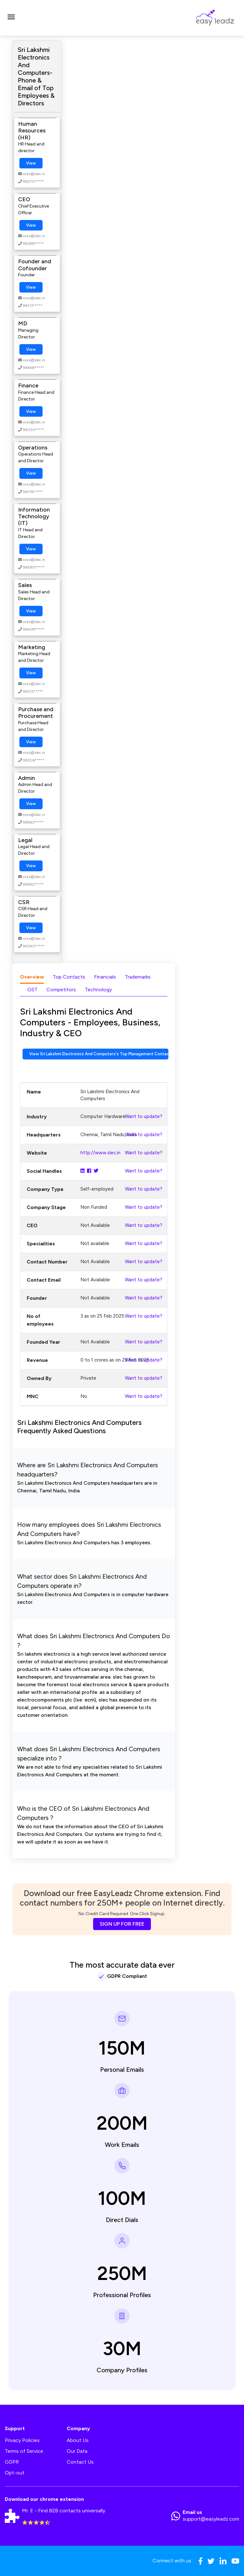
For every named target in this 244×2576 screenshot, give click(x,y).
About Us (78, 2440)
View (31, 163)
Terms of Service (24, 2451)
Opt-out (14, 2473)
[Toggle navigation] (11, 17)
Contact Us (80, 2462)
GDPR (12, 2462)
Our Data (77, 2451)
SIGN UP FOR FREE (122, 1924)
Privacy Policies (22, 2440)
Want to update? (143, 1116)
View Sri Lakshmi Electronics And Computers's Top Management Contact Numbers (98, 1053)
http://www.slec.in (100, 1153)
